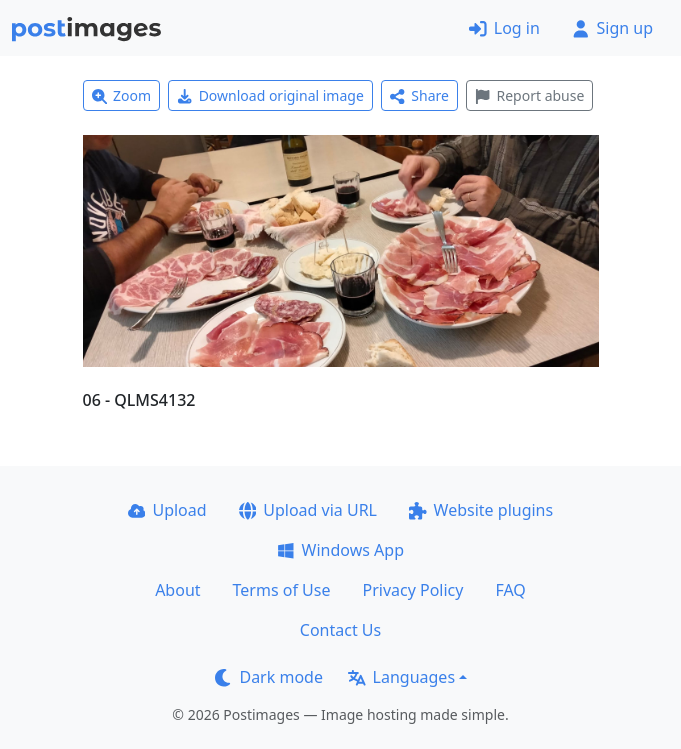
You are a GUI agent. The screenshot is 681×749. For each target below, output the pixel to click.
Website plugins (481, 510)
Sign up (612, 28)
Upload (167, 510)
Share (419, 95)
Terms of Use (282, 590)
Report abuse (529, 95)
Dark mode (269, 677)
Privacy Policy (412, 590)
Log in (504, 28)
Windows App (340, 550)
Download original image (270, 95)
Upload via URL (308, 510)
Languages (401, 677)
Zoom (122, 95)
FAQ (510, 590)
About (177, 590)
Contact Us (340, 630)
